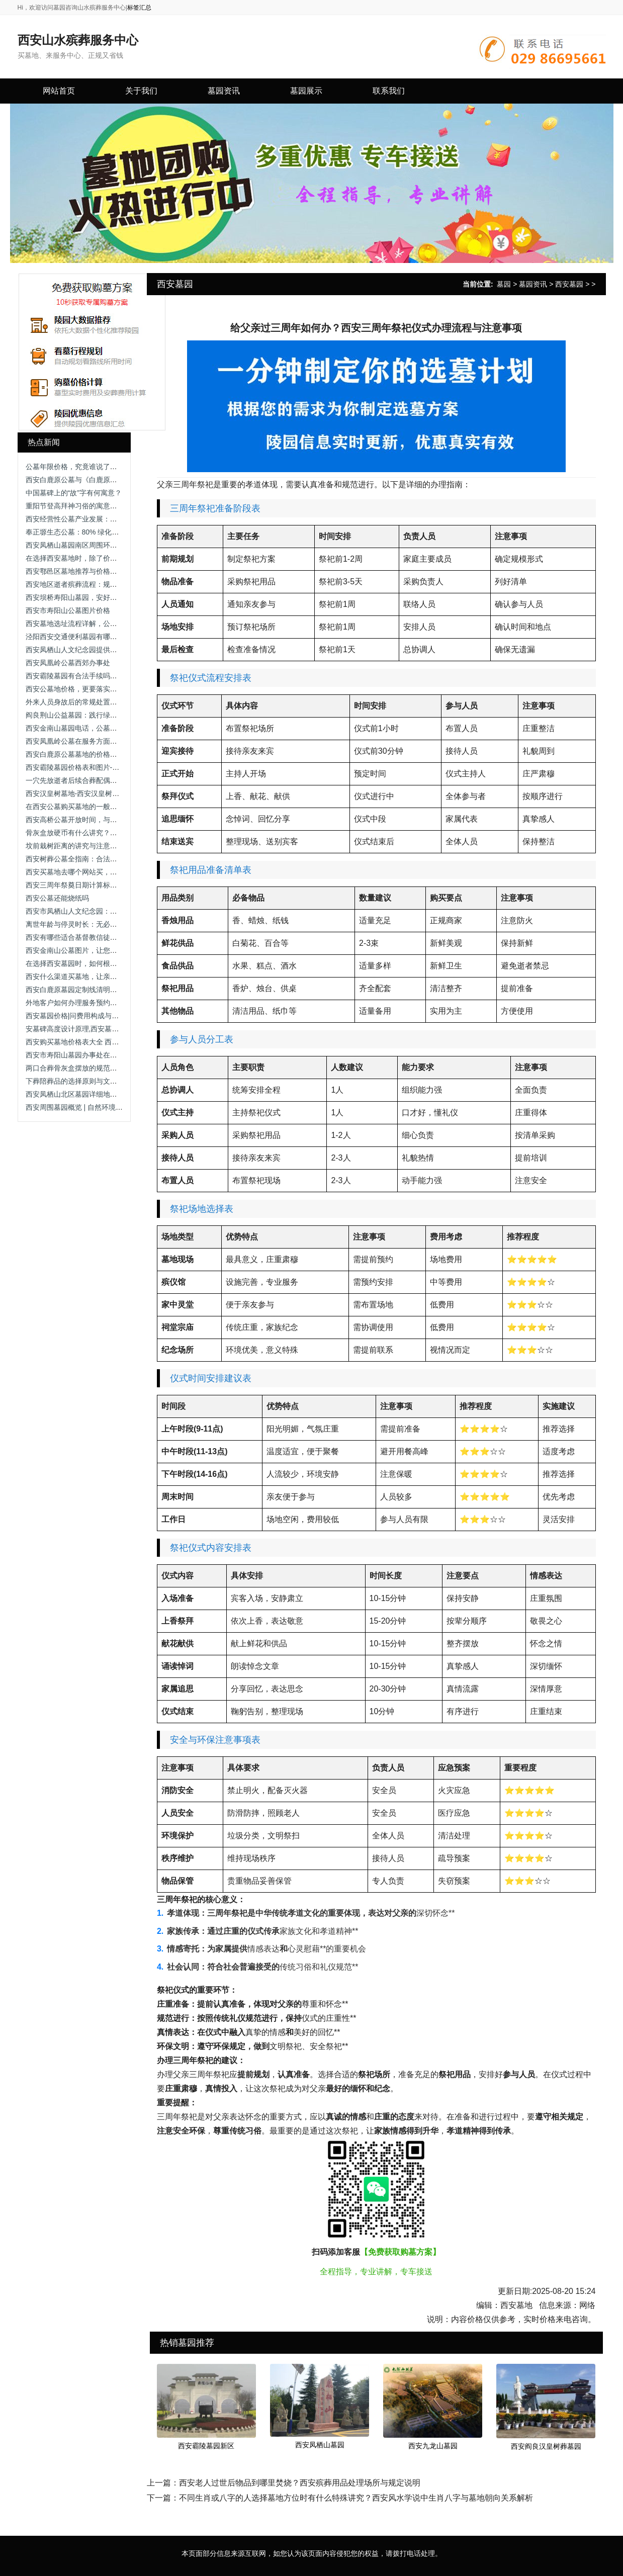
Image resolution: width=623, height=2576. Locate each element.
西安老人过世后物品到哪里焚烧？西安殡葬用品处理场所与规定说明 (299, 2482)
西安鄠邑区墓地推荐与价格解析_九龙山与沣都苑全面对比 (116, 571)
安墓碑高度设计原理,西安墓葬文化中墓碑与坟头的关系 (111, 1029)
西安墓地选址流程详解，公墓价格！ (82, 623)
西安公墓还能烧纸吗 (57, 898)
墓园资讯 (533, 284)
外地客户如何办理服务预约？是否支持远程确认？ (103, 1003)
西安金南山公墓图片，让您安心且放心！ (89, 950)
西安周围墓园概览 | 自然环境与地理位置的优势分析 (106, 1107)
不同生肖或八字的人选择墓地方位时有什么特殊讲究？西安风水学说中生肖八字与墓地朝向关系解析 (356, 2498)
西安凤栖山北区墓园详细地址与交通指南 (89, 1094)
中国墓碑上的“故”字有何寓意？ (74, 493)
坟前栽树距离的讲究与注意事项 (75, 846)
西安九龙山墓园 (433, 2446)
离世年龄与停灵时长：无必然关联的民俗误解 (96, 924)
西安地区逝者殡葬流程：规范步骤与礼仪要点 (96, 584)
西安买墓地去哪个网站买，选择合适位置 (89, 872)
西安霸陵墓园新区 (206, 2446)
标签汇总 (139, 7)
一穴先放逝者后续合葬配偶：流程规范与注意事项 (103, 780)
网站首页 (59, 90)
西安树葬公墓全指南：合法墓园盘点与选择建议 (99, 859)
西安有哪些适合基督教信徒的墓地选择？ (89, 937)
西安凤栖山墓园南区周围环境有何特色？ (89, 545)
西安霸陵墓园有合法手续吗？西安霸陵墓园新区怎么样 (110, 676)
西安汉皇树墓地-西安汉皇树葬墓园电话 (87, 793)
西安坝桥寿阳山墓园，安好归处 (75, 597)
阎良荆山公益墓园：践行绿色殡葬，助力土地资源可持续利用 (121, 715)
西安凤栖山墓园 (319, 2445)
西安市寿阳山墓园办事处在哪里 (75, 1055)
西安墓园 (569, 284)
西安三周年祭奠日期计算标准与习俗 (82, 885)
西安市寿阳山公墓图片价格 (68, 610)
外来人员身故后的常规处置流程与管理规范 (92, 702)
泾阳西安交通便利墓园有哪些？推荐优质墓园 (96, 637)
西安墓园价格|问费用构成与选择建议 (83, 1016)
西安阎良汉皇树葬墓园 (546, 2446)
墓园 (504, 284)
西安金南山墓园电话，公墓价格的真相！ (89, 728)
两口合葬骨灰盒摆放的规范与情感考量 (85, 1068)
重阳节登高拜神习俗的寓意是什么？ (82, 506)
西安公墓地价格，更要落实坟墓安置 (82, 689)
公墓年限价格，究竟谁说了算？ (75, 467)
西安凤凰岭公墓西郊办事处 (68, 663)
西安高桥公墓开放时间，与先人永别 (82, 820)
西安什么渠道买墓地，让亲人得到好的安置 (92, 976)
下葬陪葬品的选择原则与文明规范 (78, 1081)
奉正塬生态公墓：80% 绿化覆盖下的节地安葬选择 (104, 532)
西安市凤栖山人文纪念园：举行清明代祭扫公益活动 (107, 911)
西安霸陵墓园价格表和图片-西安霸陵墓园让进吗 (101, 767)
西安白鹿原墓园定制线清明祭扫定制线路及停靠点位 (107, 990)
